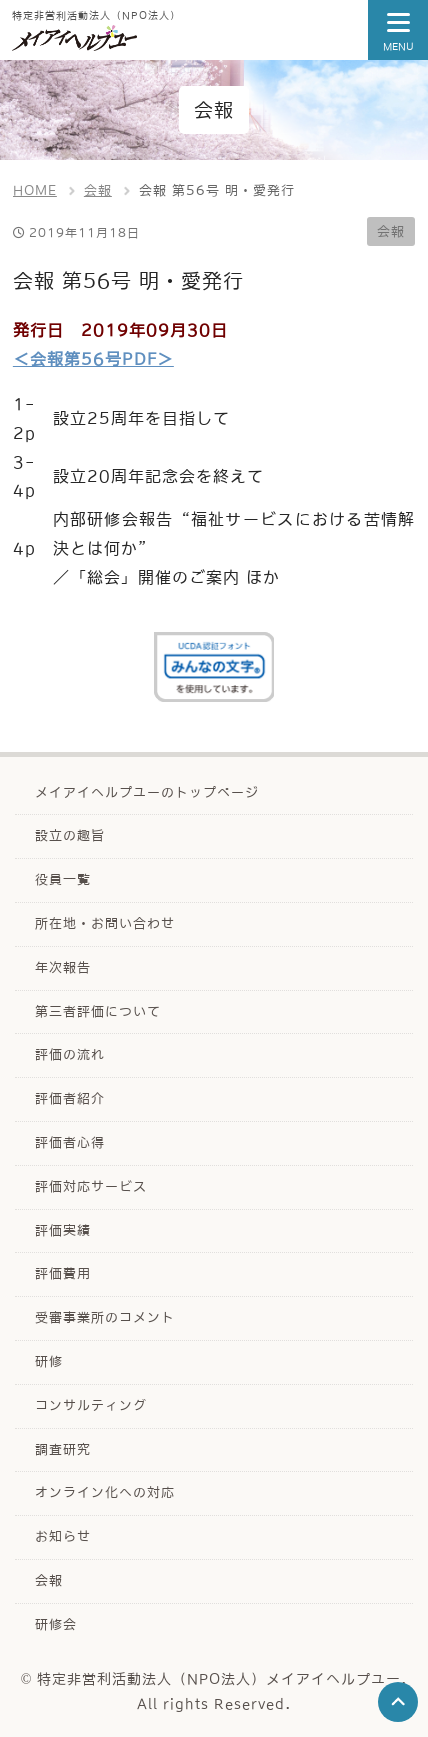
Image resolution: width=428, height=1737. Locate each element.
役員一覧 (63, 879)
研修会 (56, 1624)
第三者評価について (98, 1011)
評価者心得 (70, 1142)
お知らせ (63, 1536)
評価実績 (63, 1230)
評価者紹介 (70, 1098)
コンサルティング (91, 1405)
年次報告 (63, 967)
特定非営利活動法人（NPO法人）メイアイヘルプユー (219, 1679)
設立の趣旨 (70, 835)
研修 (49, 1361)
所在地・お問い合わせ (105, 923)
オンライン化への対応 (105, 1492)
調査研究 (63, 1449)
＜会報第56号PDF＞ (93, 359)
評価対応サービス (91, 1186)
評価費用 (63, 1273)
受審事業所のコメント (105, 1317)
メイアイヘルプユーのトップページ (147, 792)
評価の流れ (70, 1054)
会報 (391, 231)
